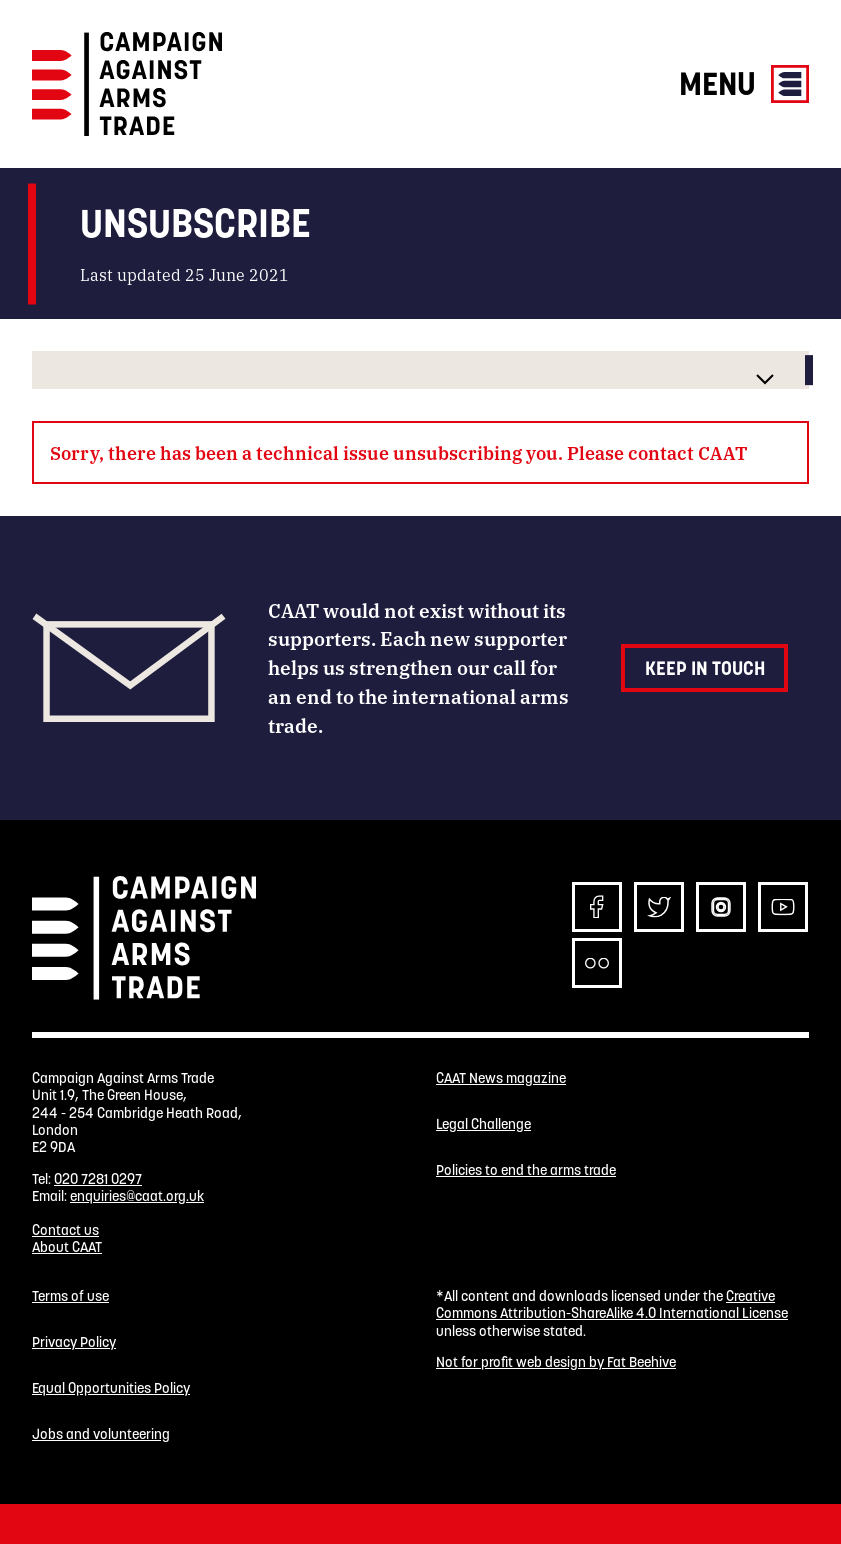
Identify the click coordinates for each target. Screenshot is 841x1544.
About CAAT (67, 1247)
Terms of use (70, 1296)
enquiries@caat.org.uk (137, 1196)
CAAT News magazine (501, 1078)
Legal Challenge (483, 1124)
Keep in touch (705, 668)
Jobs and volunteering (101, 1434)
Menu (744, 83)
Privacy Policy (74, 1342)
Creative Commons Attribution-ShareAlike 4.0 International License (612, 1304)
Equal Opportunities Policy (111, 1388)
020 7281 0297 (98, 1179)
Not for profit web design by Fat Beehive (556, 1362)
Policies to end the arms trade (526, 1170)
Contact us (65, 1230)
